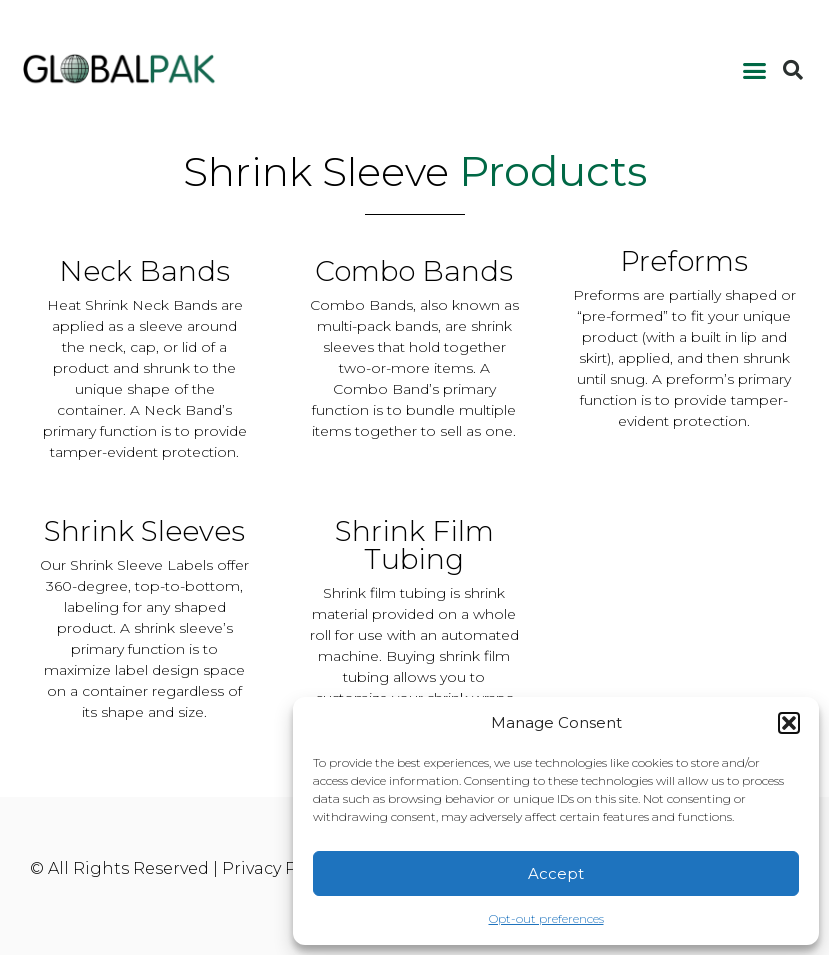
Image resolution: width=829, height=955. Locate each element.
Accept (556, 873)
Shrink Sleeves (144, 531)
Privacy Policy (278, 868)
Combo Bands (414, 271)
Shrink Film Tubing (414, 545)
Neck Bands (144, 271)
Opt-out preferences (546, 918)
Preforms (684, 261)
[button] (789, 723)
